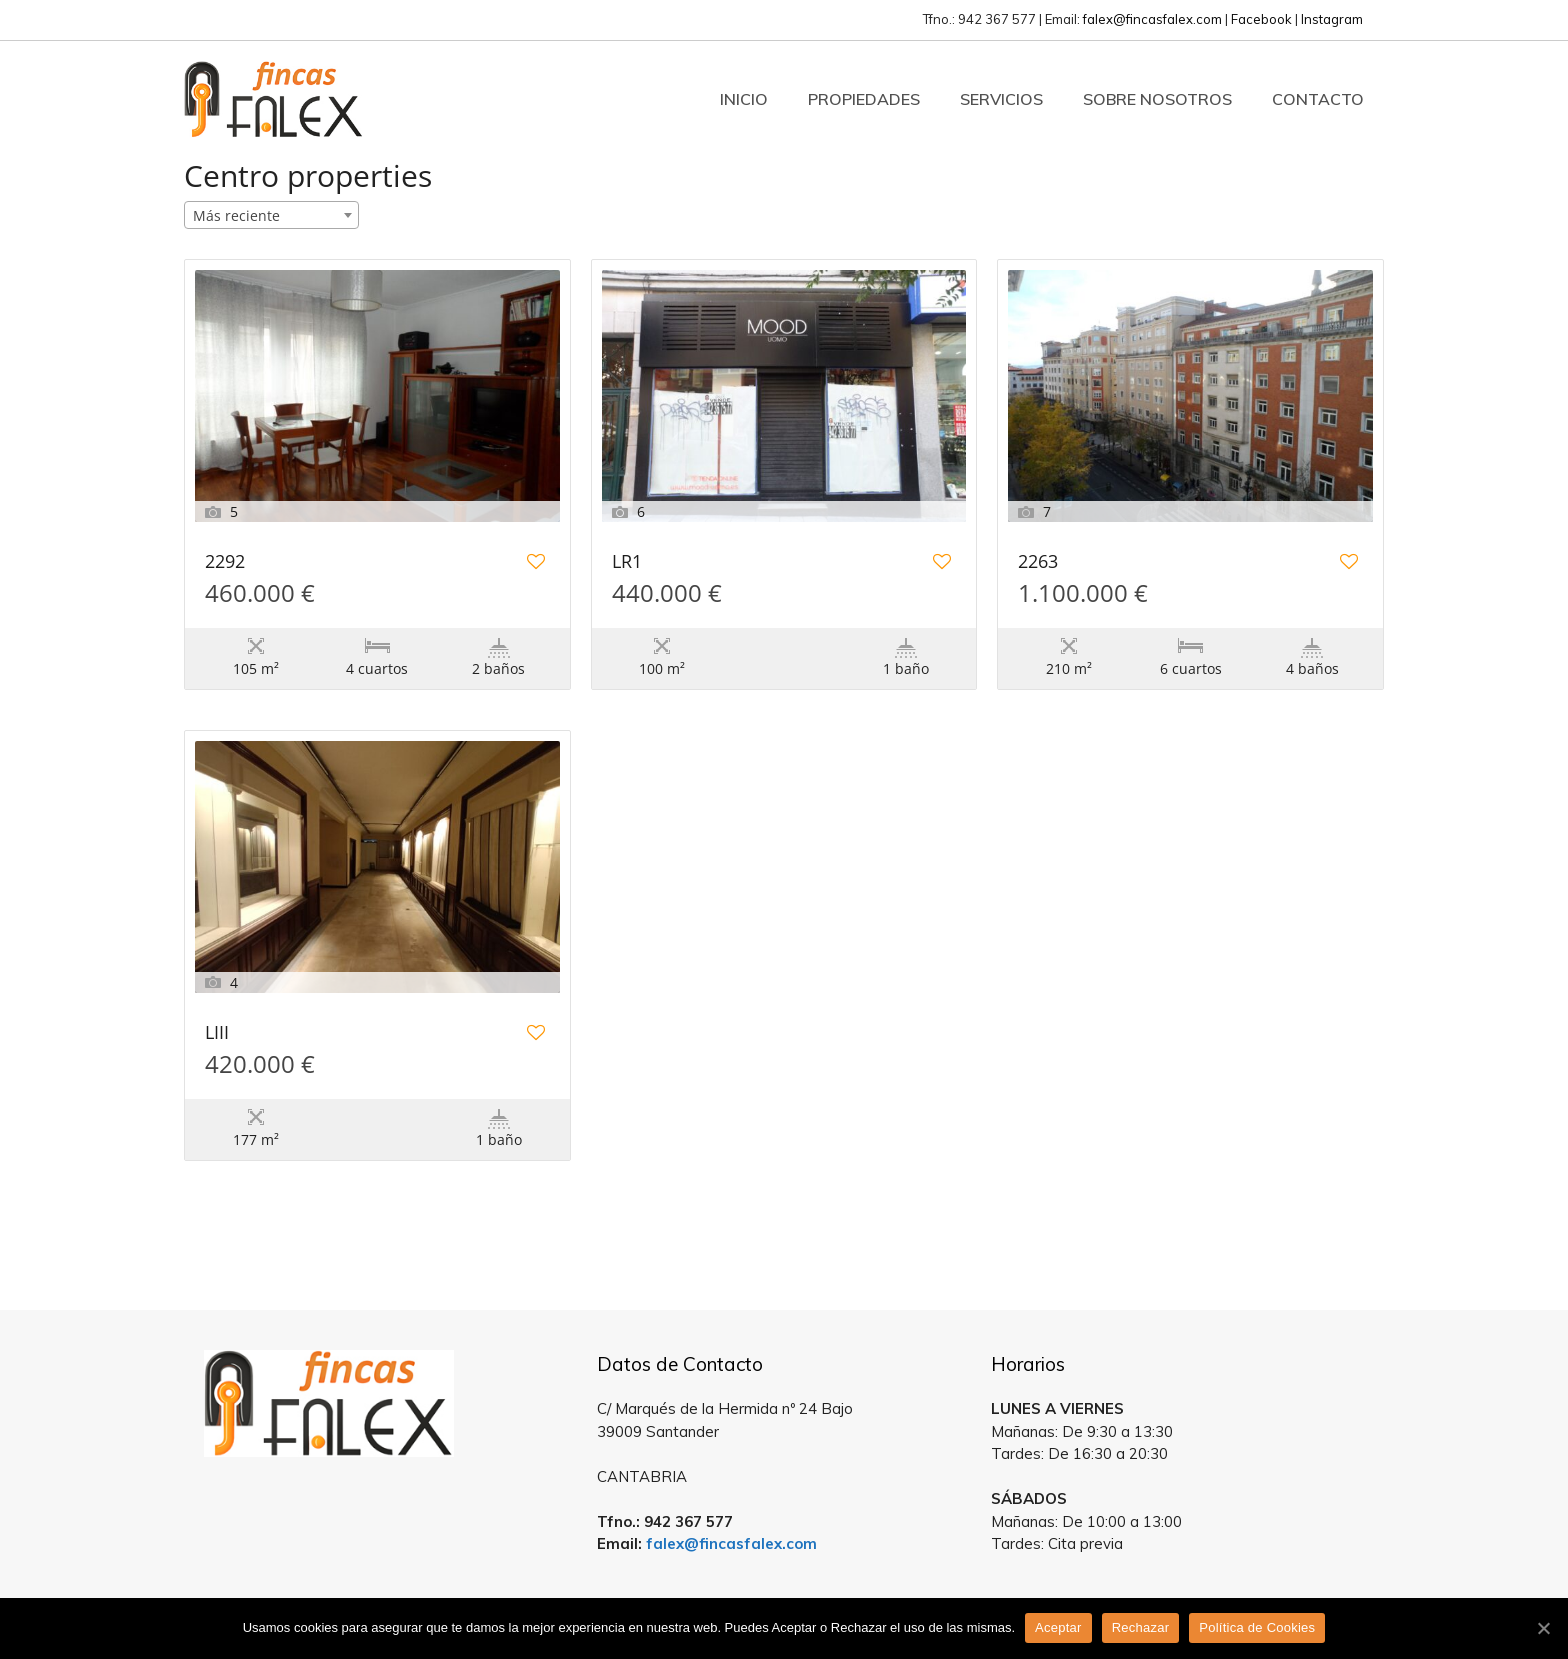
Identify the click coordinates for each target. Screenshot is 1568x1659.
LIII (217, 1033)
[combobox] (271, 215)
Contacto (1318, 99)
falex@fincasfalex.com (1152, 19)
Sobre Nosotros (1157, 99)
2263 (1038, 562)
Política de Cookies (1257, 1627)
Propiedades (864, 99)
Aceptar (1058, 1627)
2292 (225, 562)
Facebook (1261, 19)
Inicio (744, 99)
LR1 (627, 562)
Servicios (1001, 99)
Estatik (836, 1280)
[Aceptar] (1543, 1628)
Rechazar (1141, 1627)
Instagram (1332, 19)
